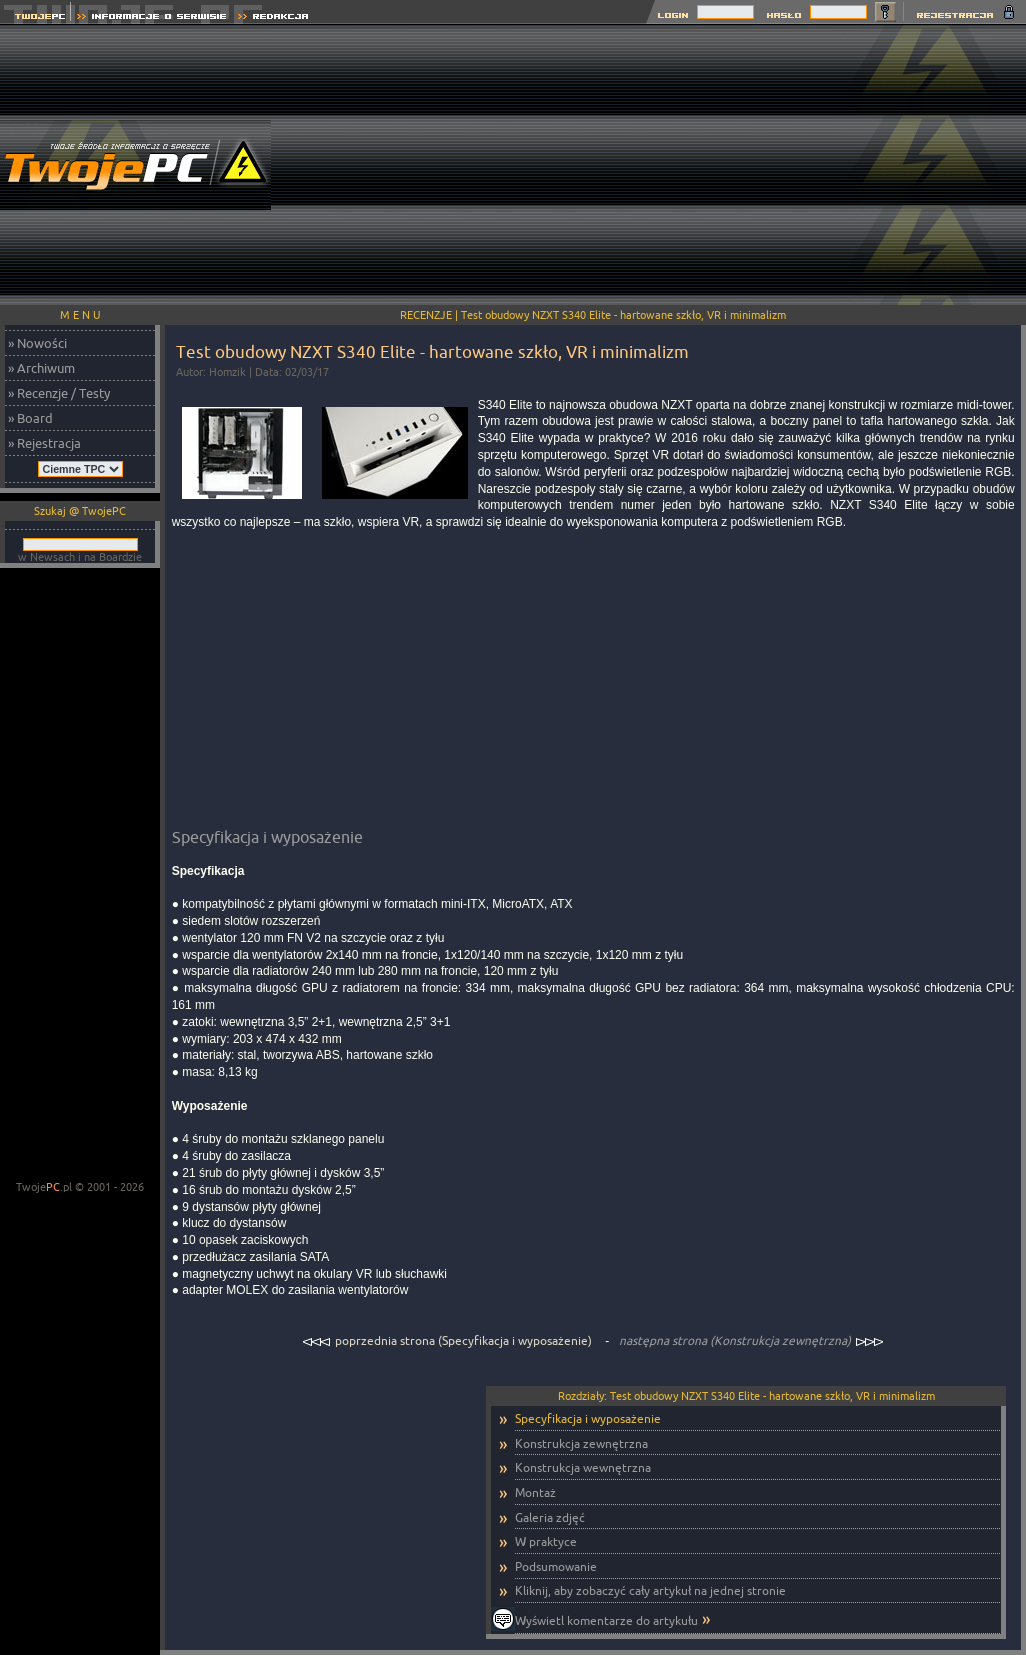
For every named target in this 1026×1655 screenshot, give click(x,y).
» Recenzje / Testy (59, 393)
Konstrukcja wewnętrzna (583, 1467)
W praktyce (546, 1541)
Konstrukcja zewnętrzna (581, 1443)
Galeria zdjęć (550, 1517)
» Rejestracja (44, 443)
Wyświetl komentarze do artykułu (606, 1620)
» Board (30, 418)
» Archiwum (41, 368)
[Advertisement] (663, 165)
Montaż (535, 1492)
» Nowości (37, 343)
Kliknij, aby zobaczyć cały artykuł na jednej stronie (650, 1590)
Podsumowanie (556, 1566)
